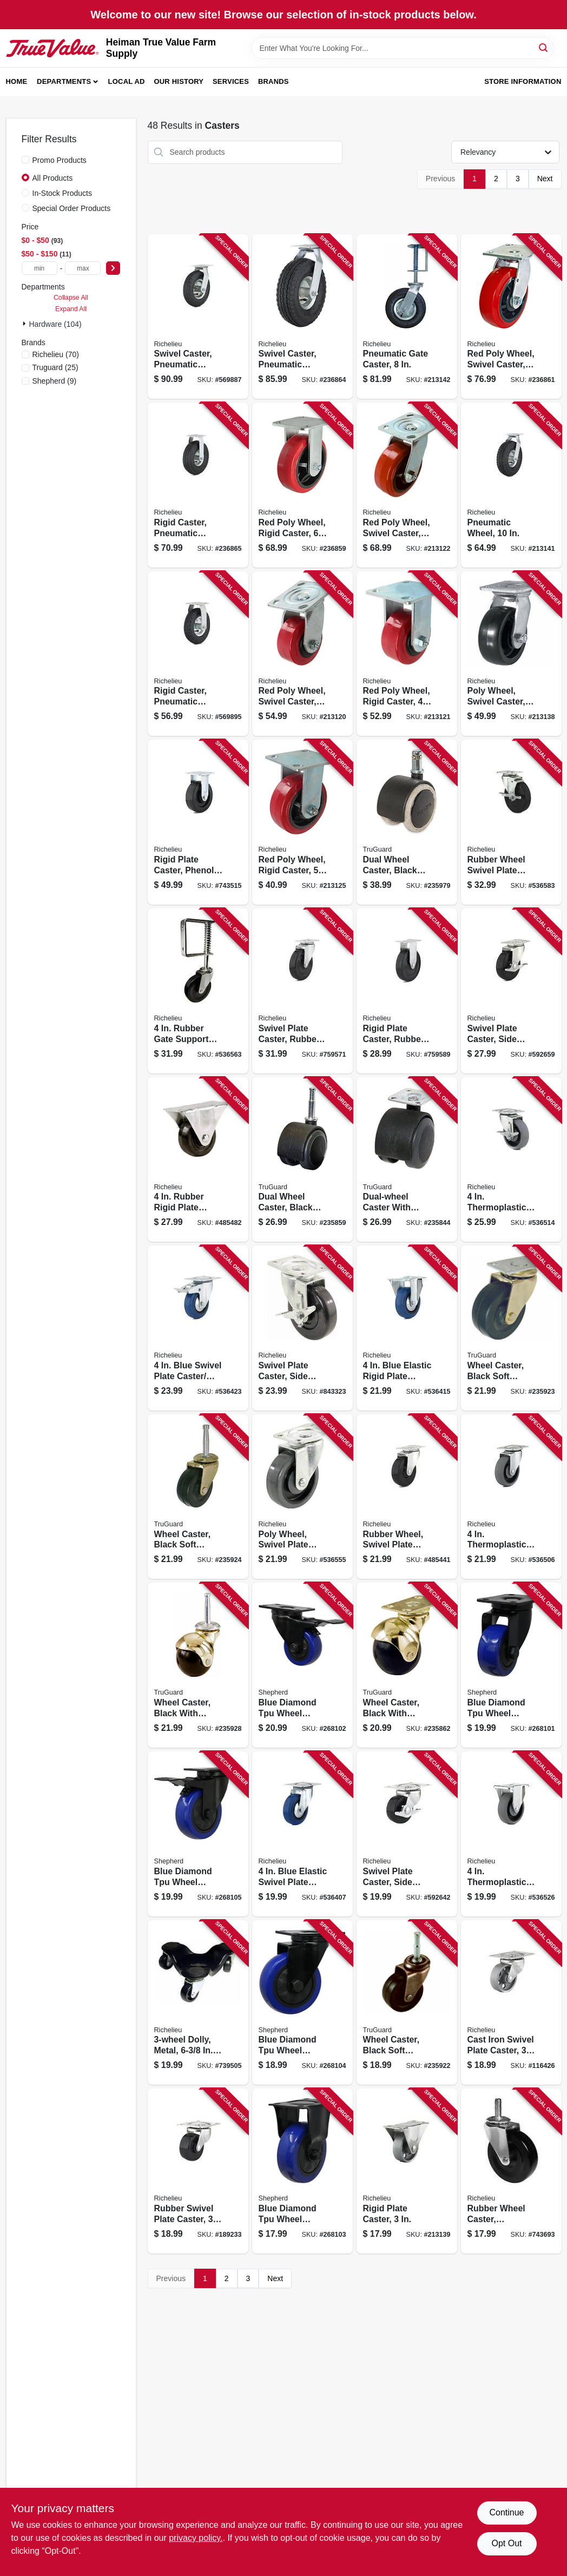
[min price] (39, 268)
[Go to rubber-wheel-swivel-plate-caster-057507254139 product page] (407, 1496)
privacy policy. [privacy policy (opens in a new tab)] (195, 2537)
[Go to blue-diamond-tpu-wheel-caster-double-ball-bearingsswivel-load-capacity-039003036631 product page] (302, 2002)
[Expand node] (25, 323)
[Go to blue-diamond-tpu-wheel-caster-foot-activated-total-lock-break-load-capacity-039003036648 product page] (198, 1833)
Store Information (522, 81)
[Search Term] (402, 48)
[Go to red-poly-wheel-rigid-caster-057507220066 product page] (302, 485)
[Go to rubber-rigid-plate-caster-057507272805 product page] (198, 1159)
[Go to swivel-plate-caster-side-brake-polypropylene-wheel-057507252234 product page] (302, 1328)
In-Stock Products (62, 193)
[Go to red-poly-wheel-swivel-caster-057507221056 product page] (407, 485)
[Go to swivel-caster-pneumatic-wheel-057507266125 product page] (302, 316)
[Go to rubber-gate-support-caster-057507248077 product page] (198, 990)
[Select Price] (113, 268)
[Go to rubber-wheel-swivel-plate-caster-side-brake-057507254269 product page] (511, 822)
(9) (54, 381)
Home (17, 81)
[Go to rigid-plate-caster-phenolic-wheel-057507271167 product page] (198, 822)
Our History (178, 81)
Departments (64, 81)
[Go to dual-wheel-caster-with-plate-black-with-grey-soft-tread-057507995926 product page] (407, 1159)
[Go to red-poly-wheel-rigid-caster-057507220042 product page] (407, 653)
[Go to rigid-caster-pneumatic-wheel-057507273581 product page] (198, 485)
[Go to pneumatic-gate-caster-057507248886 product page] (407, 316)
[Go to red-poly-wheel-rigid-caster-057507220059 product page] (302, 822)
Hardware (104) (55, 324)
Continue (506, 2512)
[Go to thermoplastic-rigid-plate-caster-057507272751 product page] (511, 1833)
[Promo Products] (25, 159)
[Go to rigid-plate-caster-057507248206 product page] (407, 2171)
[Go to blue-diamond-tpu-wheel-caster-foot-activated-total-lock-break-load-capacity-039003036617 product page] (302, 1665)
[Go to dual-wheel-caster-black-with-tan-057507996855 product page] (407, 822)
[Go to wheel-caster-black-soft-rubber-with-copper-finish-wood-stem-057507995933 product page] (407, 2002)
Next (545, 178)
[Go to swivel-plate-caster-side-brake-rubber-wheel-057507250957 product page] (407, 1833)
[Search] (544, 47)
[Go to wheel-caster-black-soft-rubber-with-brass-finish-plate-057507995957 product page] (511, 1328)
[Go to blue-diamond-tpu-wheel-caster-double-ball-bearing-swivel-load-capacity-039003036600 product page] (511, 1665)
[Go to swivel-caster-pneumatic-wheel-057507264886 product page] (198, 316)
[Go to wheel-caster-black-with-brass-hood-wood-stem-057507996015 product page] (198, 1665)
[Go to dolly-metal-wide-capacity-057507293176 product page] (198, 2002)
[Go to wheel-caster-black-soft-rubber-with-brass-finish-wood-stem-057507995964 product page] (198, 1496)
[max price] (83, 268)
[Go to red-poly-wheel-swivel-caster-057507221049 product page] (302, 653)
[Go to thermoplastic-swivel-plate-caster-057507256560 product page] (511, 1496)
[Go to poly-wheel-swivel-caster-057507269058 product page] (511, 653)
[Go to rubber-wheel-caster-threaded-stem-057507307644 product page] (511, 2171)
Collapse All (71, 297)
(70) (55, 354)
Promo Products (59, 160)
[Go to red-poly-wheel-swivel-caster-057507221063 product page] (511, 316)
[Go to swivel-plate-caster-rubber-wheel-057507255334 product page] (302, 990)
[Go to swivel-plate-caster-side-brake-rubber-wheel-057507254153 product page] (511, 990)
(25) (55, 367)
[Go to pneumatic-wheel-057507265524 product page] (511, 485)
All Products (52, 178)
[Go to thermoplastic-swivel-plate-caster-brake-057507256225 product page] (511, 1159)
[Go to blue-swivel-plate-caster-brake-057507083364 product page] (198, 1328)
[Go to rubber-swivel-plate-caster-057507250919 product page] (198, 2171)
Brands (273, 81)
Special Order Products (71, 208)
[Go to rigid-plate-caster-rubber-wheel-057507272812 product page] (407, 990)
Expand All (71, 309)
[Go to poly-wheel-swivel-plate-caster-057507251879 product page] (302, 1496)
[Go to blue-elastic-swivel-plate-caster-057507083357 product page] (302, 1833)
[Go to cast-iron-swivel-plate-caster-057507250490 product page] (511, 2002)
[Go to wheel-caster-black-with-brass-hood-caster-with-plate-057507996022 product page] (407, 1665)
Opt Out (506, 2543)
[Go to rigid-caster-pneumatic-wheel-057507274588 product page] (198, 653)
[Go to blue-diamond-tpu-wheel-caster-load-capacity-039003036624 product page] (302, 2171)
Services (231, 81)
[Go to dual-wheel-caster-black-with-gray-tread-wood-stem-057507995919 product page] (302, 1159)
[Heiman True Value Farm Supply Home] (52, 48)
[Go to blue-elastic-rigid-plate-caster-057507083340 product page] (407, 1328)
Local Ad (126, 81)
